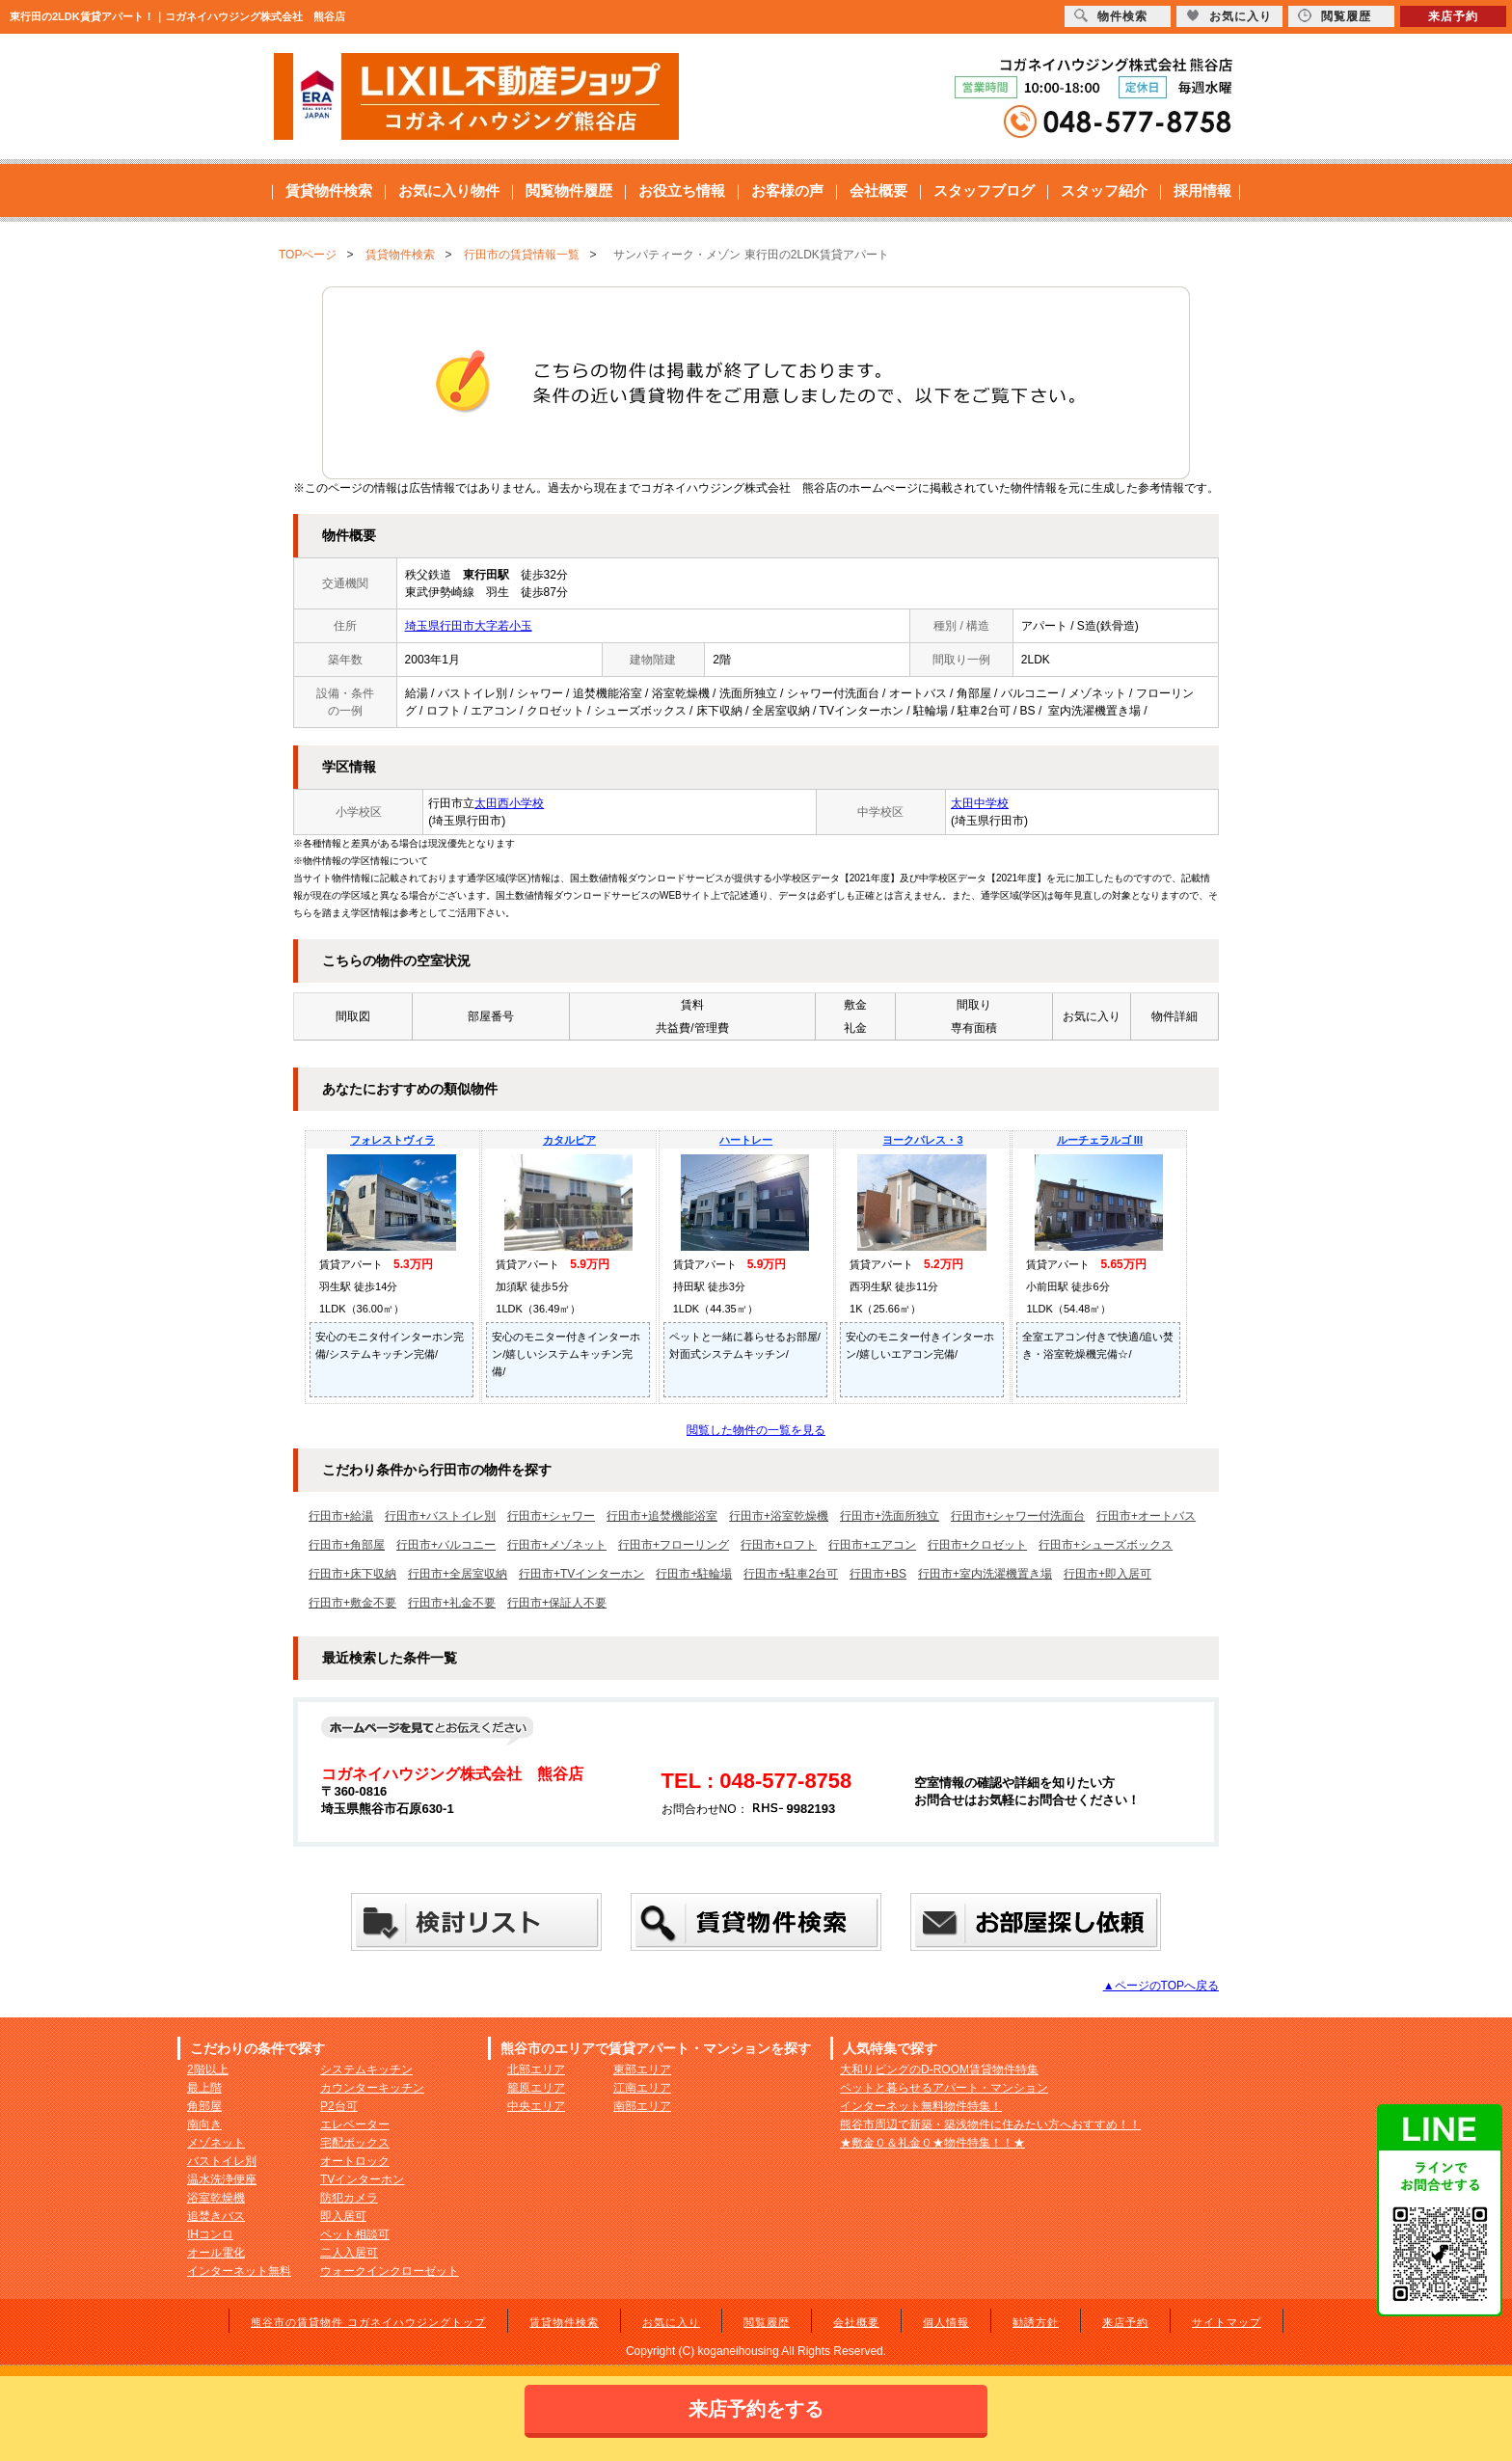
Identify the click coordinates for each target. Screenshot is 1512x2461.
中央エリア (536, 2106)
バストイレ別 (221, 2161)
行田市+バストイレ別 (440, 1516)
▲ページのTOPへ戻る (1161, 1985)
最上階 (204, 2088)
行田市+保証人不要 (557, 1602)
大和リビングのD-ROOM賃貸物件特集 (939, 2069)
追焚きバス (216, 2216)
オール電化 (216, 2252)
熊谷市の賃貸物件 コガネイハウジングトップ (368, 2322)
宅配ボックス (355, 2143)
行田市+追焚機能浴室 (662, 1516)
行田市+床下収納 (352, 1574)
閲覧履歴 (766, 2322)
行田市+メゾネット (557, 1545)
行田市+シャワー (551, 1516)
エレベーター (355, 2124)
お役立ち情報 (681, 190)
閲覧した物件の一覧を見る (756, 1430)
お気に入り (671, 2322)
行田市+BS (878, 1574)
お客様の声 (787, 190)
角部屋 (204, 2106)
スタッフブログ (984, 190)
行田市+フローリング (673, 1545)
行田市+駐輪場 (694, 1574)
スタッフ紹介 (1104, 190)
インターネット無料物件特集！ (921, 2106)
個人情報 (946, 2322)
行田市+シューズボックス (1106, 1545)
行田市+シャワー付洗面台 (1018, 1516)
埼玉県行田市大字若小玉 (468, 626)
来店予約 (1125, 2322)
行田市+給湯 (341, 1516)
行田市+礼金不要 (452, 1602)
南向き (204, 2124)
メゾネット (216, 2143)
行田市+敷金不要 (352, 1602)
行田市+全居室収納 (457, 1574)
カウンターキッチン (372, 2088)
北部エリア (536, 2069)
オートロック (355, 2161)
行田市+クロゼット (977, 1545)
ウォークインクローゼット (389, 2271)
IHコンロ (210, 2234)
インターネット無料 (239, 2271)
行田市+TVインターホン (581, 1574)
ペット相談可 (355, 2234)
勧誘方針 (1035, 2322)
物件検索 (1111, 16)
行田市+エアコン (872, 1545)
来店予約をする (756, 2409)
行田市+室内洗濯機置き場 (985, 1574)
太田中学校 (980, 803)
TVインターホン (362, 2179)
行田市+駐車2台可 (790, 1574)
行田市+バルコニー (446, 1545)
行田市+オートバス (1146, 1516)
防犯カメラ (349, 2197)
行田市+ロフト (779, 1545)
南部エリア (642, 2106)
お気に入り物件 (449, 190)
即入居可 (343, 2216)
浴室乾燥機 (216, 2197)
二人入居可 (349, 2252)
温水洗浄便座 (221, 2179)
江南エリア (642, 2088)
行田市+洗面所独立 (889, 1516)
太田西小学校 (509, 803)
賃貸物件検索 (328, 190)
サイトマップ (1226, 2322)
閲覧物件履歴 (569, 190)
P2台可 (339, 2106)
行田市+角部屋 (347, 1545)
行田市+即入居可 (1107, 1574)
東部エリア (642, 2069)
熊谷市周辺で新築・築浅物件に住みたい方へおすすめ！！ (990, 2124)
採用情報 (1202, 190)
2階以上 (208, 2069)
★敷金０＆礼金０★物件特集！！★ (932, 2143)
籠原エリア (536, 2088)
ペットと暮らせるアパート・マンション (944, 2088)
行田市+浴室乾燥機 (778, 1516)
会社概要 (878, 190)
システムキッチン (366, 2069)
